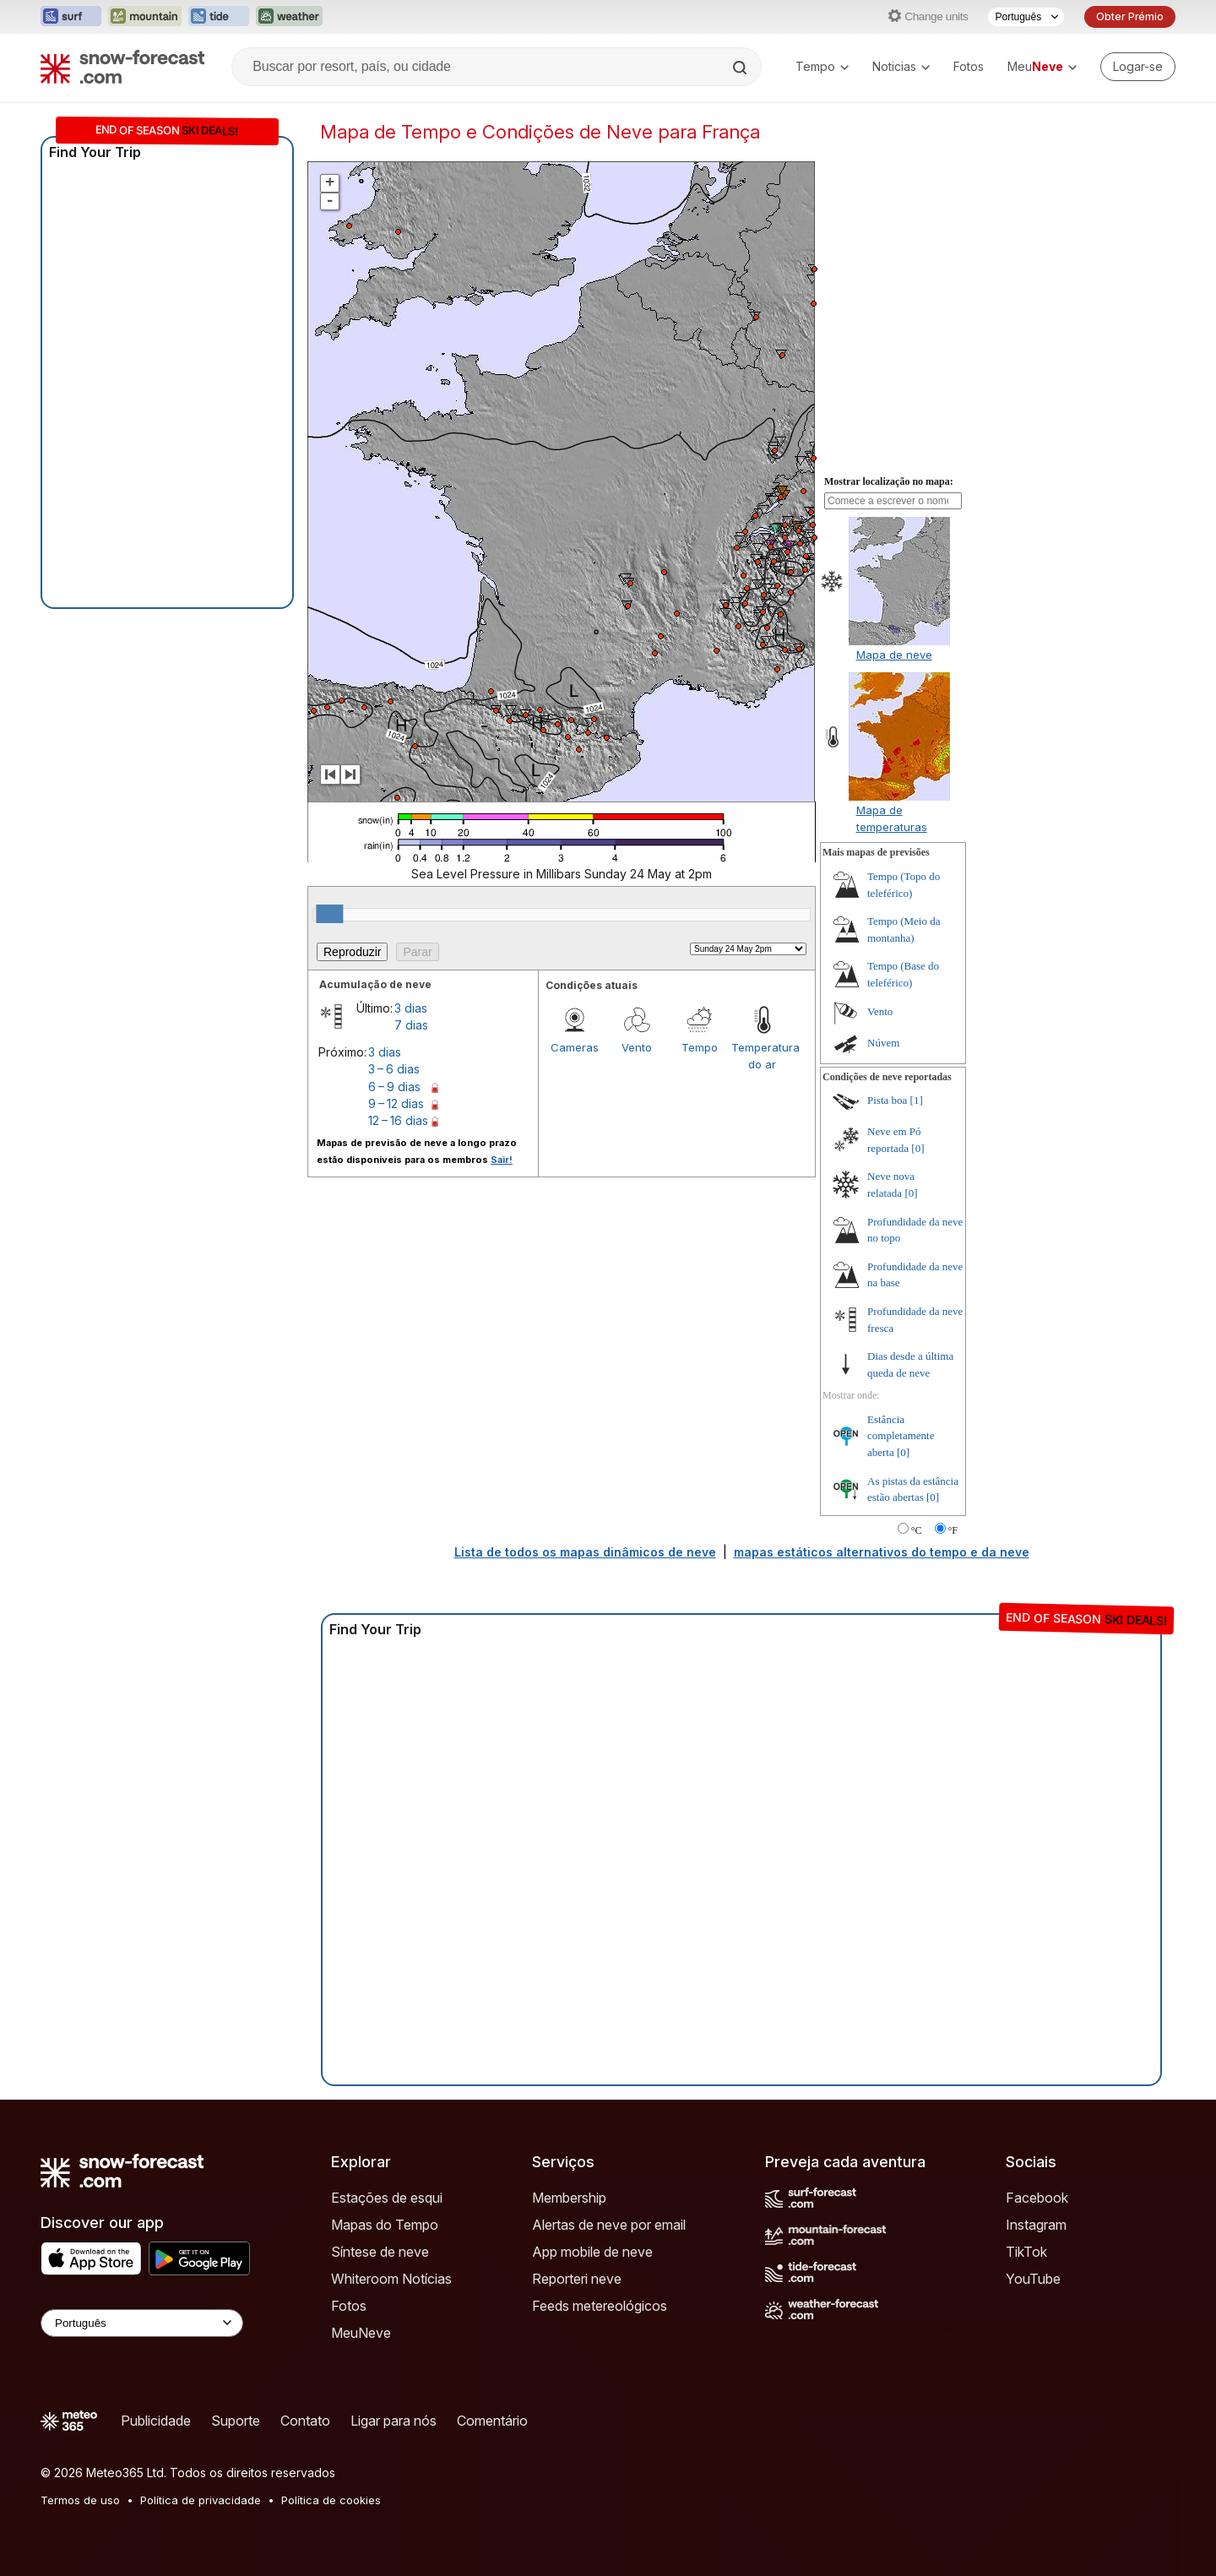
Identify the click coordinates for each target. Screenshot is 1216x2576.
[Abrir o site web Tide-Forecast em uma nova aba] (218, 17)
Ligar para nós (393, 2420)
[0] (917, 1148)
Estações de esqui (386, 2197)
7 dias (411, 1025)
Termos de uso (80, 2500)
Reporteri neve (577, 2278)
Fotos (968, 66)
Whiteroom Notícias (391, 2278)
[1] (916, 1100)
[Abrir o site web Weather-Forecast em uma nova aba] (289, 17)
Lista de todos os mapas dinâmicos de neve (585, 1552)
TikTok (1026, 2251)
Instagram (1036, 2224)
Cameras (575, 1047)
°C (916, 1530)
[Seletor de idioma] (1026, 17)
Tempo (822, 66)
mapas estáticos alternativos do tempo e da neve (881, 1552)
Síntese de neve (380, 2251)
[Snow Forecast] (122, 67)
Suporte (235, 2420)
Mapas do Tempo (384, 2224)
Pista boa (887, 1100)
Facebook (1037, 2197)
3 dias (410, 1008)
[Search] (741, 67)
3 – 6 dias (394, 1069)
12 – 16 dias (398, 1120)
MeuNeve (361, 2332)
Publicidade (156, 2420)
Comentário (492, 2420)
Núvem (883, 1042)
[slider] (329, 914)
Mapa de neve (894, 654)
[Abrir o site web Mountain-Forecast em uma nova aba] (145, 17)
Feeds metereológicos (599, 2305)
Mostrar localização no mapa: (888, 481)
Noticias (901, 66)
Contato (305, 2420)
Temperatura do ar (762, 1056)
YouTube (1033, 2278)
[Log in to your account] (1137, 66)
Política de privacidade (200, 2500)
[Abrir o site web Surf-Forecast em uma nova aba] (71, 17)
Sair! (502, 1160)
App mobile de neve (592, 2251)
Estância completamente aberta (900, 1436)
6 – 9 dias (394, 1086)
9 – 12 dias (396, 1103)
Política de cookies (331, 2500)
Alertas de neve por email (609, 2224)
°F (953, 1530)
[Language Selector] (142, 2323)
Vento (637, 1047)
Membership (569, 2197)
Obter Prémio (1130, 16)
